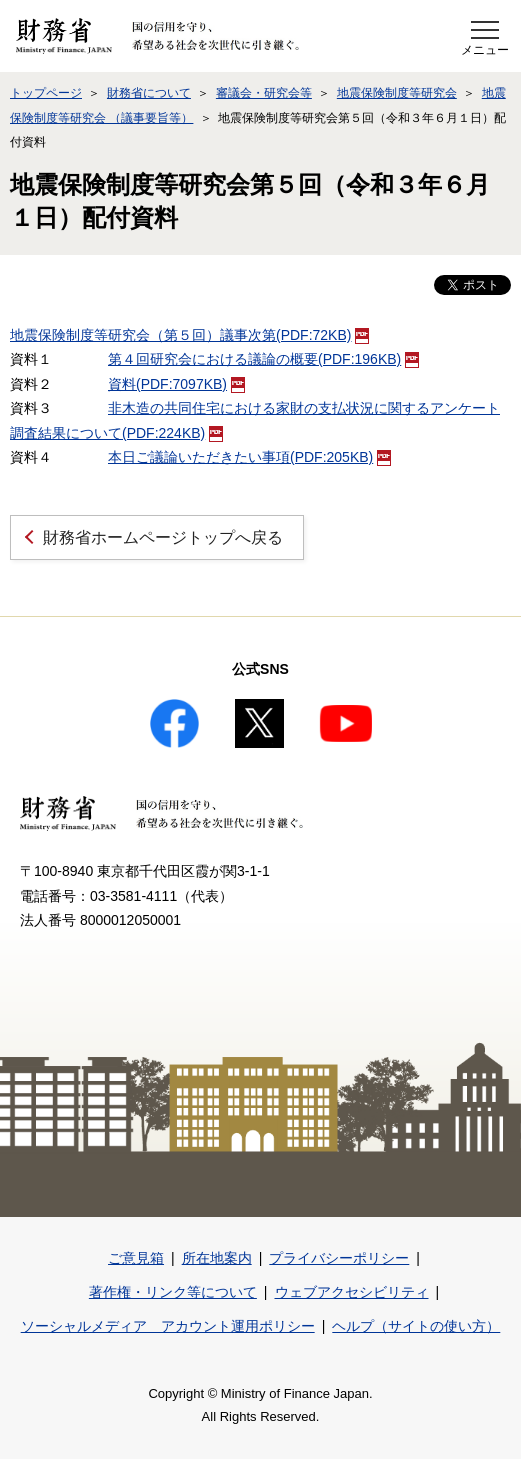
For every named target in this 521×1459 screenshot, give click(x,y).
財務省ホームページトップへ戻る (163, 537)
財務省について (149, 93)
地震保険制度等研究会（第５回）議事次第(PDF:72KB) (189, 335)
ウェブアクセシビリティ (352, 1292)
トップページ (46, 93)
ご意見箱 (136, 1258)
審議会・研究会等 (264, 93)
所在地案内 (217, 1258)
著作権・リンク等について (173, 1292)
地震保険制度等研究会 (397, 93)
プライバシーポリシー (339, 1258)
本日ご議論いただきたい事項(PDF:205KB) (249, 457)
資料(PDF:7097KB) (176, 384)
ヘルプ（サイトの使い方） (416, 1326)
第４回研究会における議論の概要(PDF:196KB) (263, 359)
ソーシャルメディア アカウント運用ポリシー (168, 1326)
